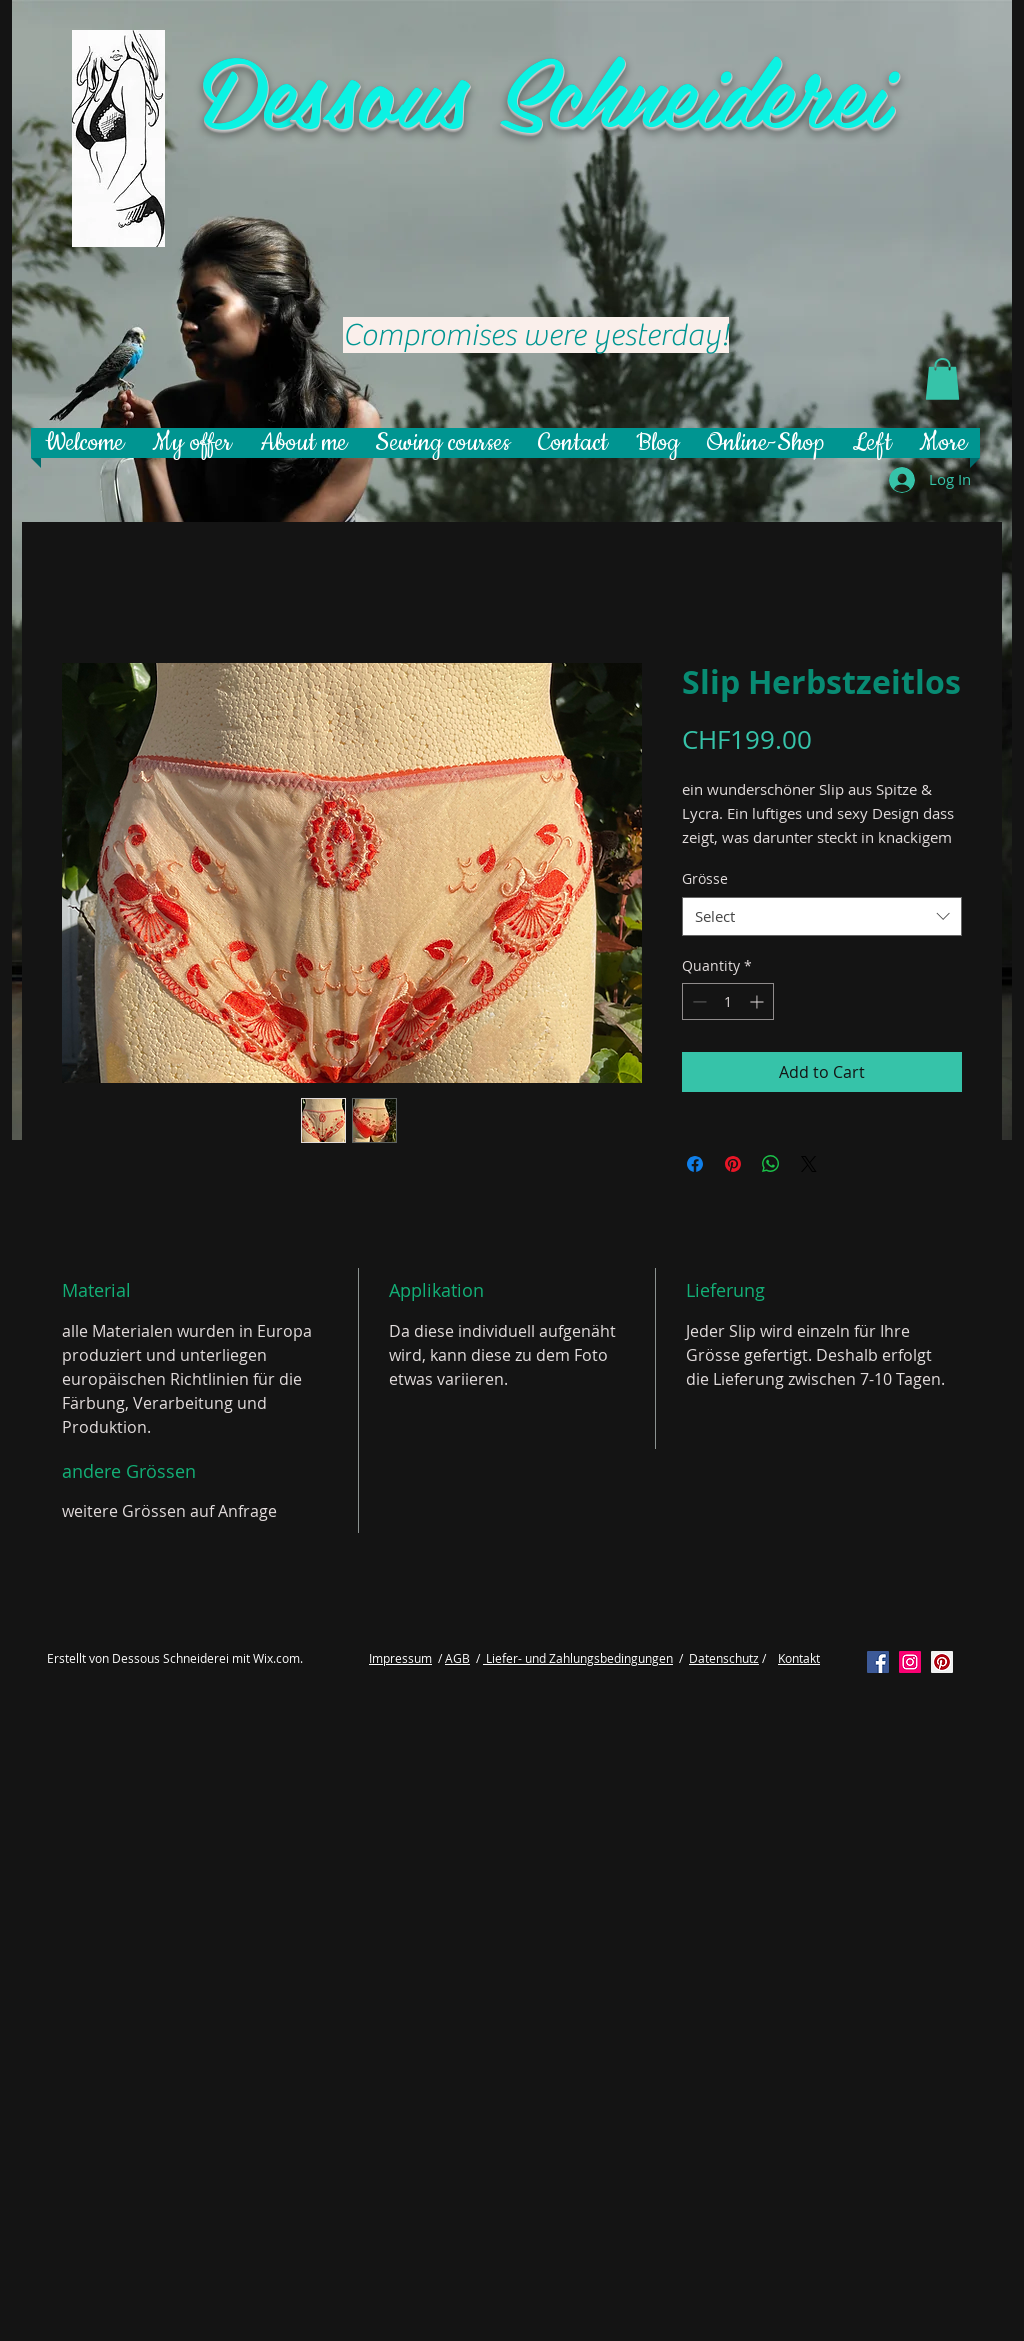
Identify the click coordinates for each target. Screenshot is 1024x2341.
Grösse (705, 878)
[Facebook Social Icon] (878, 1662)
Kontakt (799, 1658)
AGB (457, 1658)
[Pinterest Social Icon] (942, 1662)
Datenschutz (724, 1658)
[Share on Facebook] (695, 1164)
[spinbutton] (728, 1001)
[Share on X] (809, 1164)
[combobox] (822, 916)
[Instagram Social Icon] (910, 1662)
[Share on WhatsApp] (771, 1164)
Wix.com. (278, 1658)
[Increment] (758, 1001)
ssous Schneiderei (590, 89)
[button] (942, 379)
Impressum (400, 1658)
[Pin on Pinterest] (733, 1164)
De (248, 89)
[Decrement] (697, 1001)
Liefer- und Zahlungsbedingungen (578, 1658)
